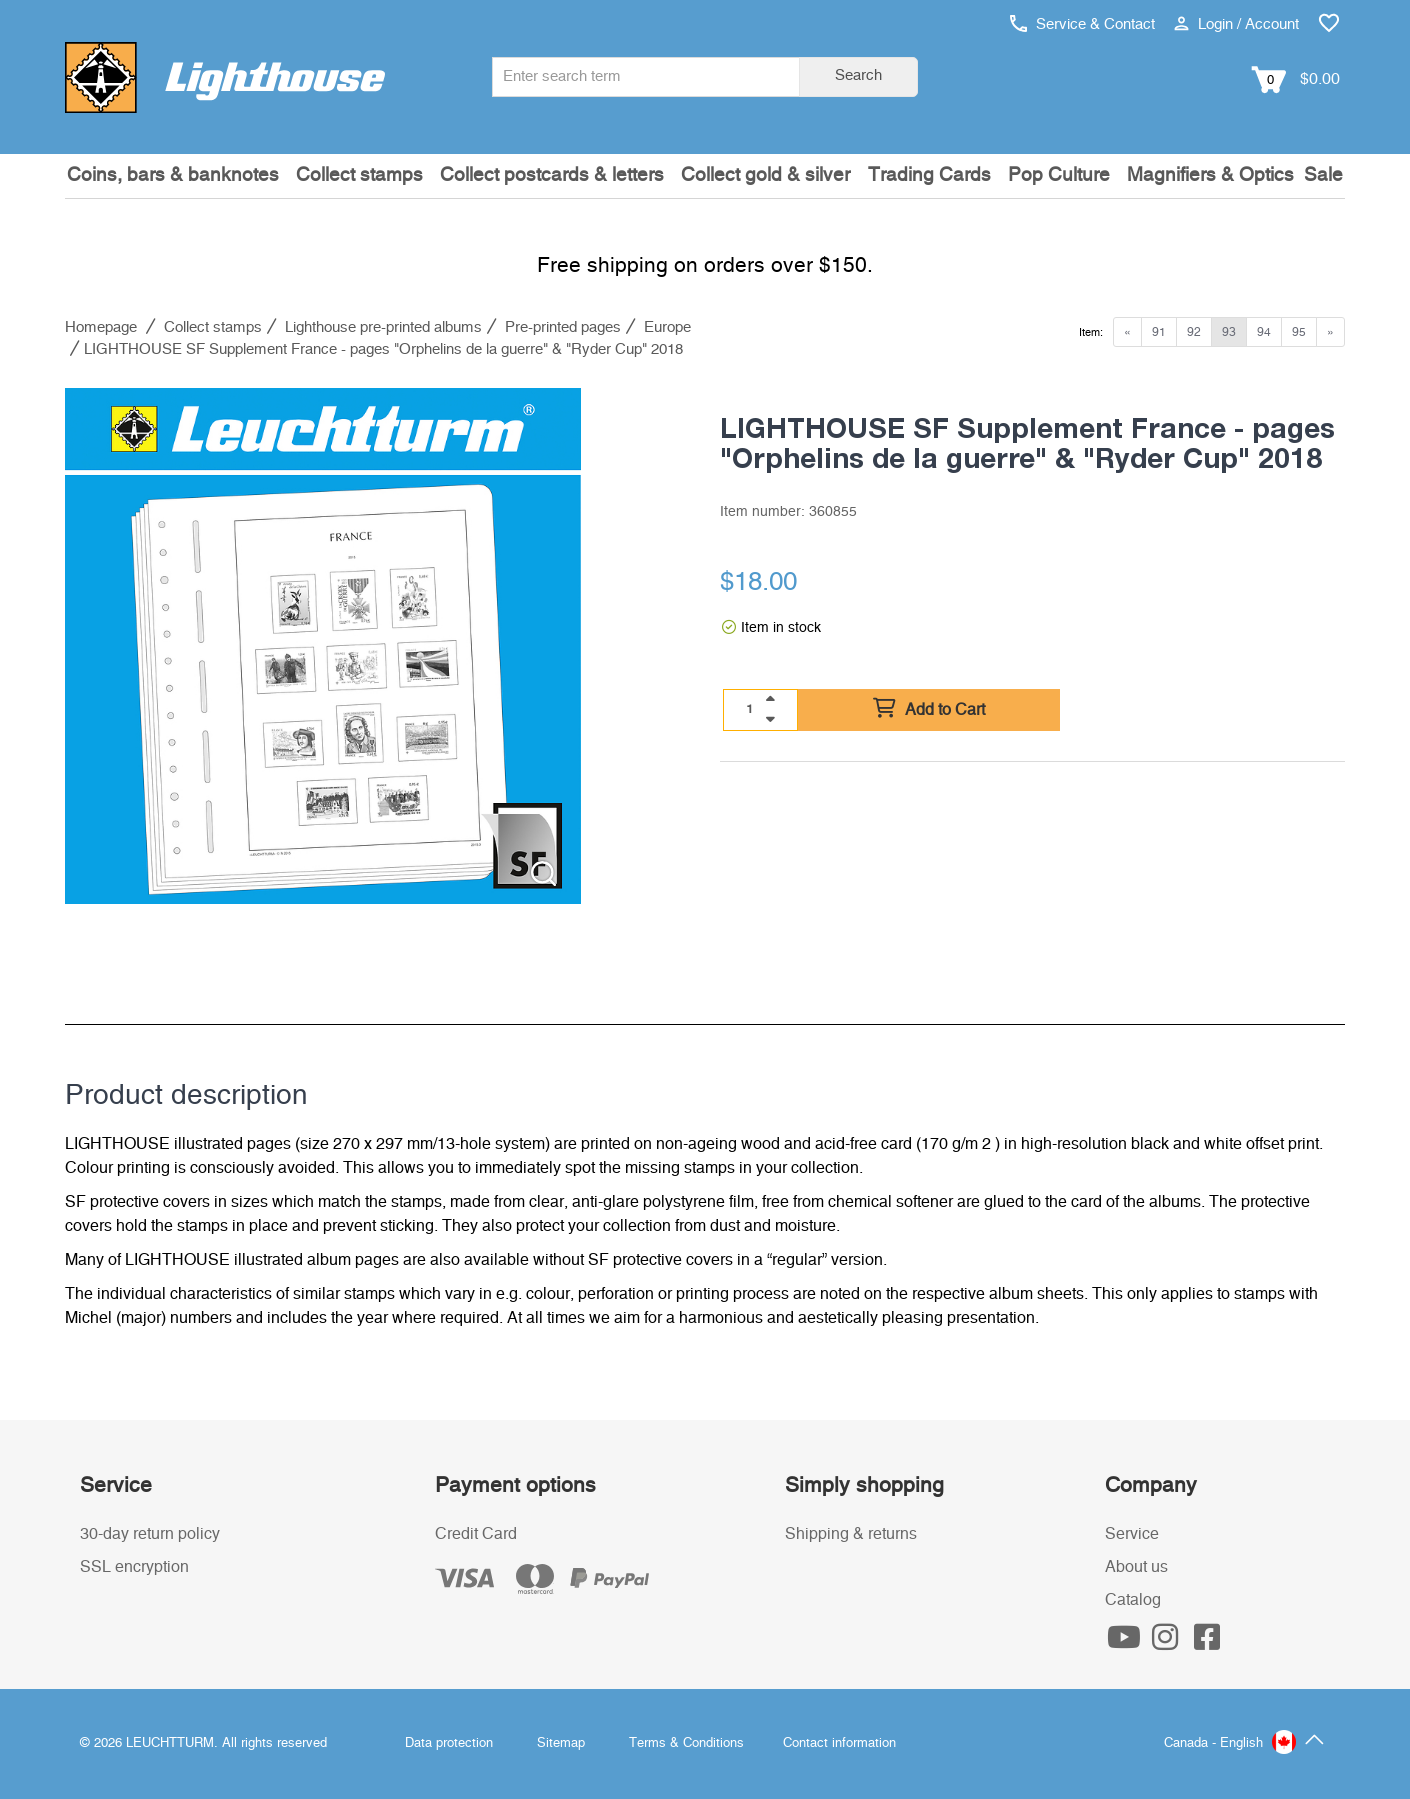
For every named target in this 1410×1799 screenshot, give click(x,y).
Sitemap (561, 1743)
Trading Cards (929, 175)
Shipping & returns (851, 1534)
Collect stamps (359, 175)
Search (858, 75)
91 (1159, 332)
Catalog (1133, 1600)
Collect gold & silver (765, 175)
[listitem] (323, 646)
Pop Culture (1059, 175)
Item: (1091, 332)
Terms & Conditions (686, 1743)
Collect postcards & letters (552, 175)
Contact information (839, 1743)
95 (1299, 332)
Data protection (449, 1743)
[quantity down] (770, 719)
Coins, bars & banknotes (173, 175)
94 (1264, 332)
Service (1132, 1534)
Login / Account (1236, 24)
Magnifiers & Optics (1210, 175)
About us (1136, 1567)
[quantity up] (770, 699)
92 (1194, 332)
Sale (1323, 175)
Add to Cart (929, 709)
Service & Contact (1082, 24)
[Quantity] (750, 709)
